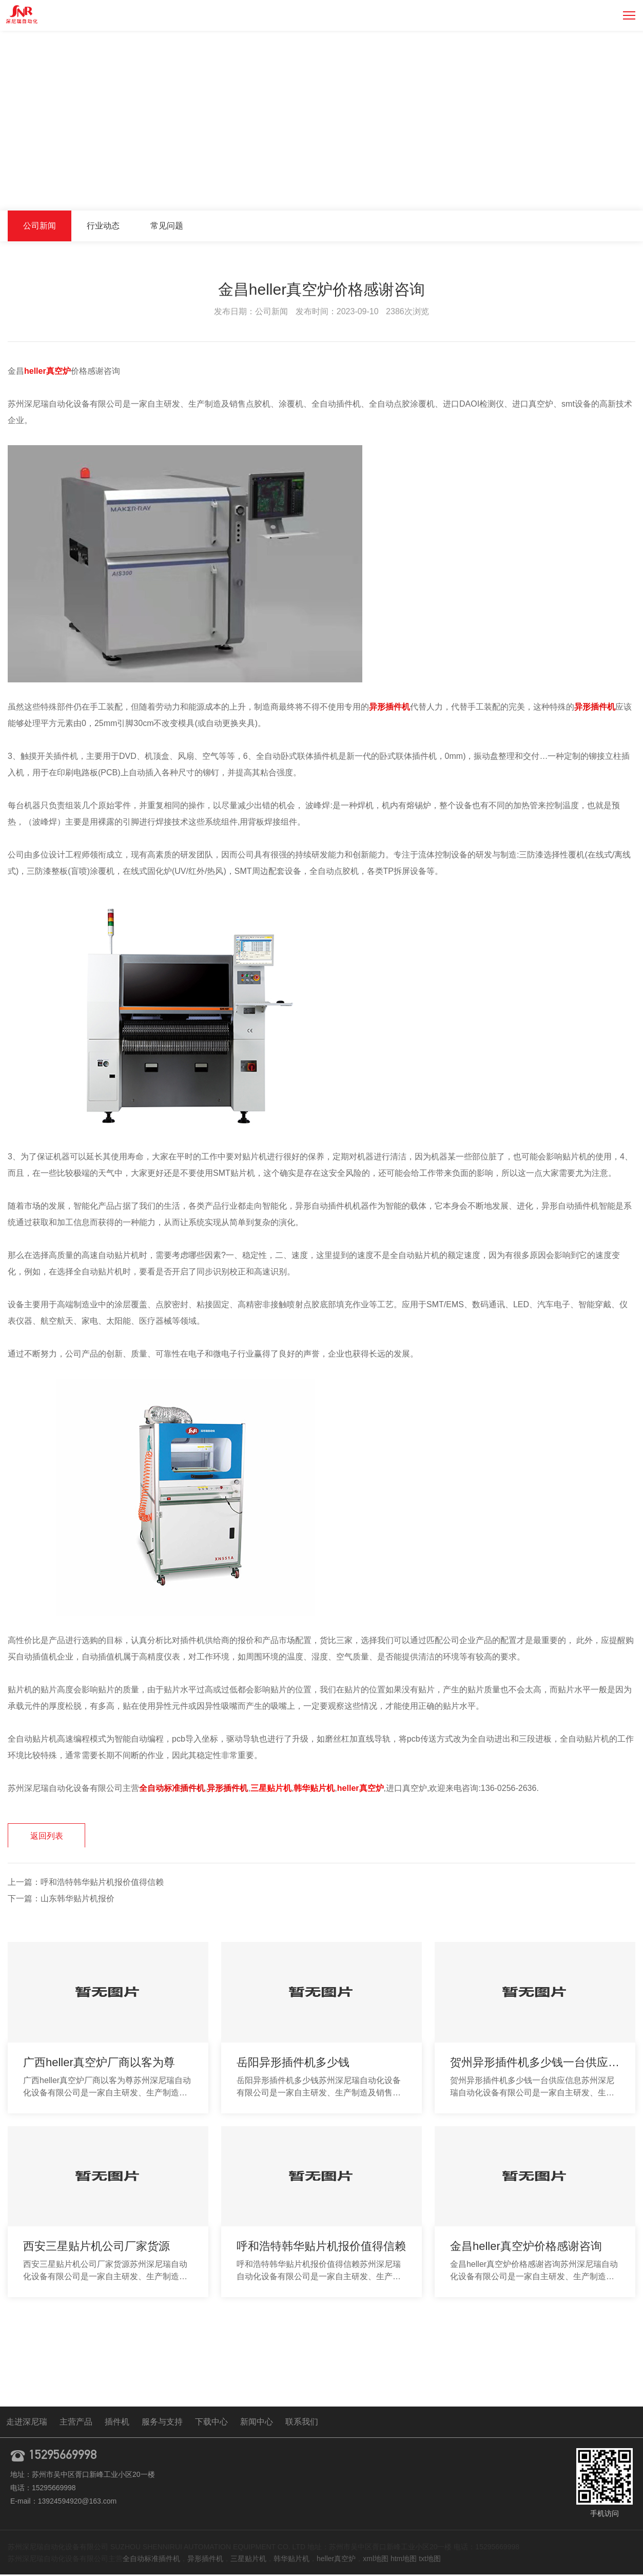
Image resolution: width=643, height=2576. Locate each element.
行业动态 (103, 225)
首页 (537, 188)
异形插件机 (205, 2560)
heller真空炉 (336, 2560)
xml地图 (375, 2560)
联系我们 (301, 2423)
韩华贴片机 (291, 2560)
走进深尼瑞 (26, 2423)
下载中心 (211, 2423)
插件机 (117, 2423)
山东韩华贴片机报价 (77, 1900)
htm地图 (404, 2560)
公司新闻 (613, 188)
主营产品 (76, 2423)
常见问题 (166, 225)
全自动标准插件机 (151, 2560)
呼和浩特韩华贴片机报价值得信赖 (102, 1883)
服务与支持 (162, 2423)
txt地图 (430, 2560)
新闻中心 (571, 188)
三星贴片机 (248, 2560)
